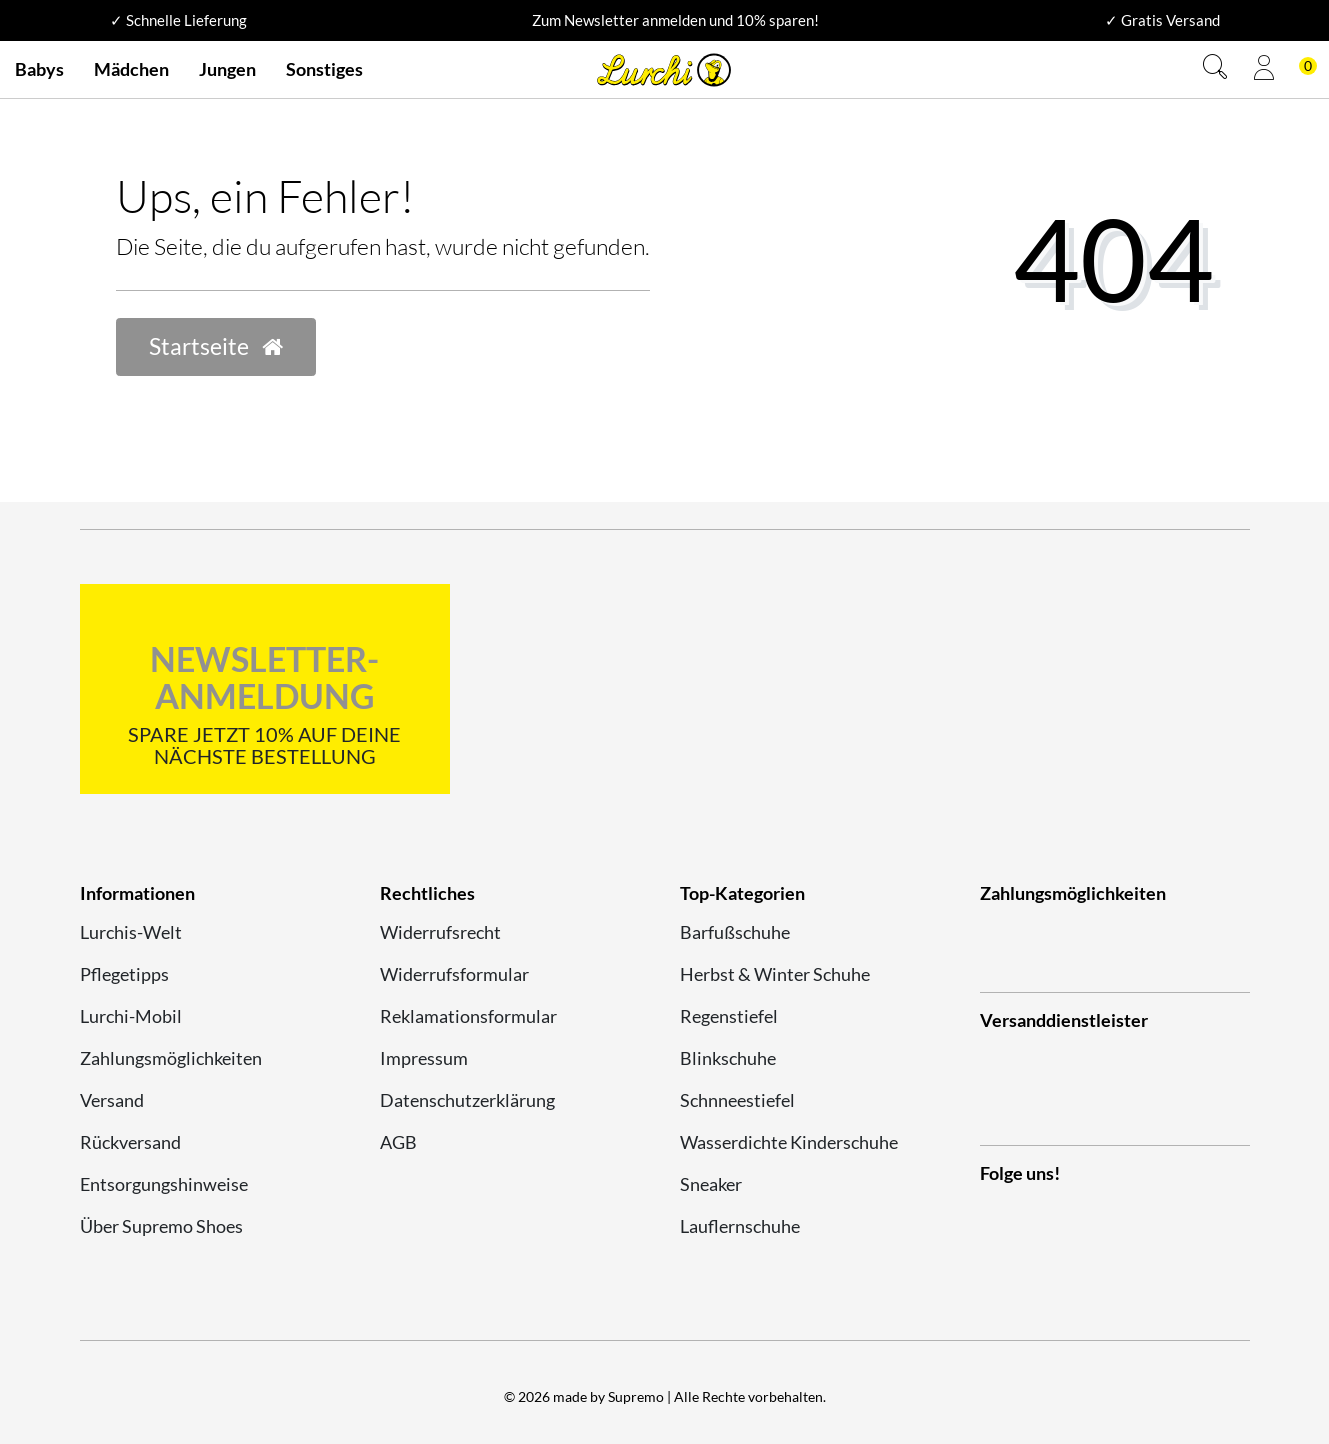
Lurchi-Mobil (131, 1016)
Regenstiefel (729, 1016)
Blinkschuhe (728, 1058)
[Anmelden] (1264, 70)
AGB (398, 1142)
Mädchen (131, 69)
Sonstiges (324, 69)
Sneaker (711, 1184)
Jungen (227, 69)
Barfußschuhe (735, 932)
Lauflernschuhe (740, 1226)
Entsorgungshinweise (164, 1184)
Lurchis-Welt (131, 932)
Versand (112, 1100)
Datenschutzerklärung (467, 1100)
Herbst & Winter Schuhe (775, 974)
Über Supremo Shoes (161, 1226)
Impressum (424, 1058)
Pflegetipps (124, 974)
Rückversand (130, 1142)
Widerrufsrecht (440, 932)
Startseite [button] (216, 346)
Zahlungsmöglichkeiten (171, 1058)
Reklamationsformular (468, 1016)
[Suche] (1215, 69)
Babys (39, 69)
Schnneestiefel (737, 1100)
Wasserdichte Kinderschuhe (789, 1142)
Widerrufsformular (454, 974)
